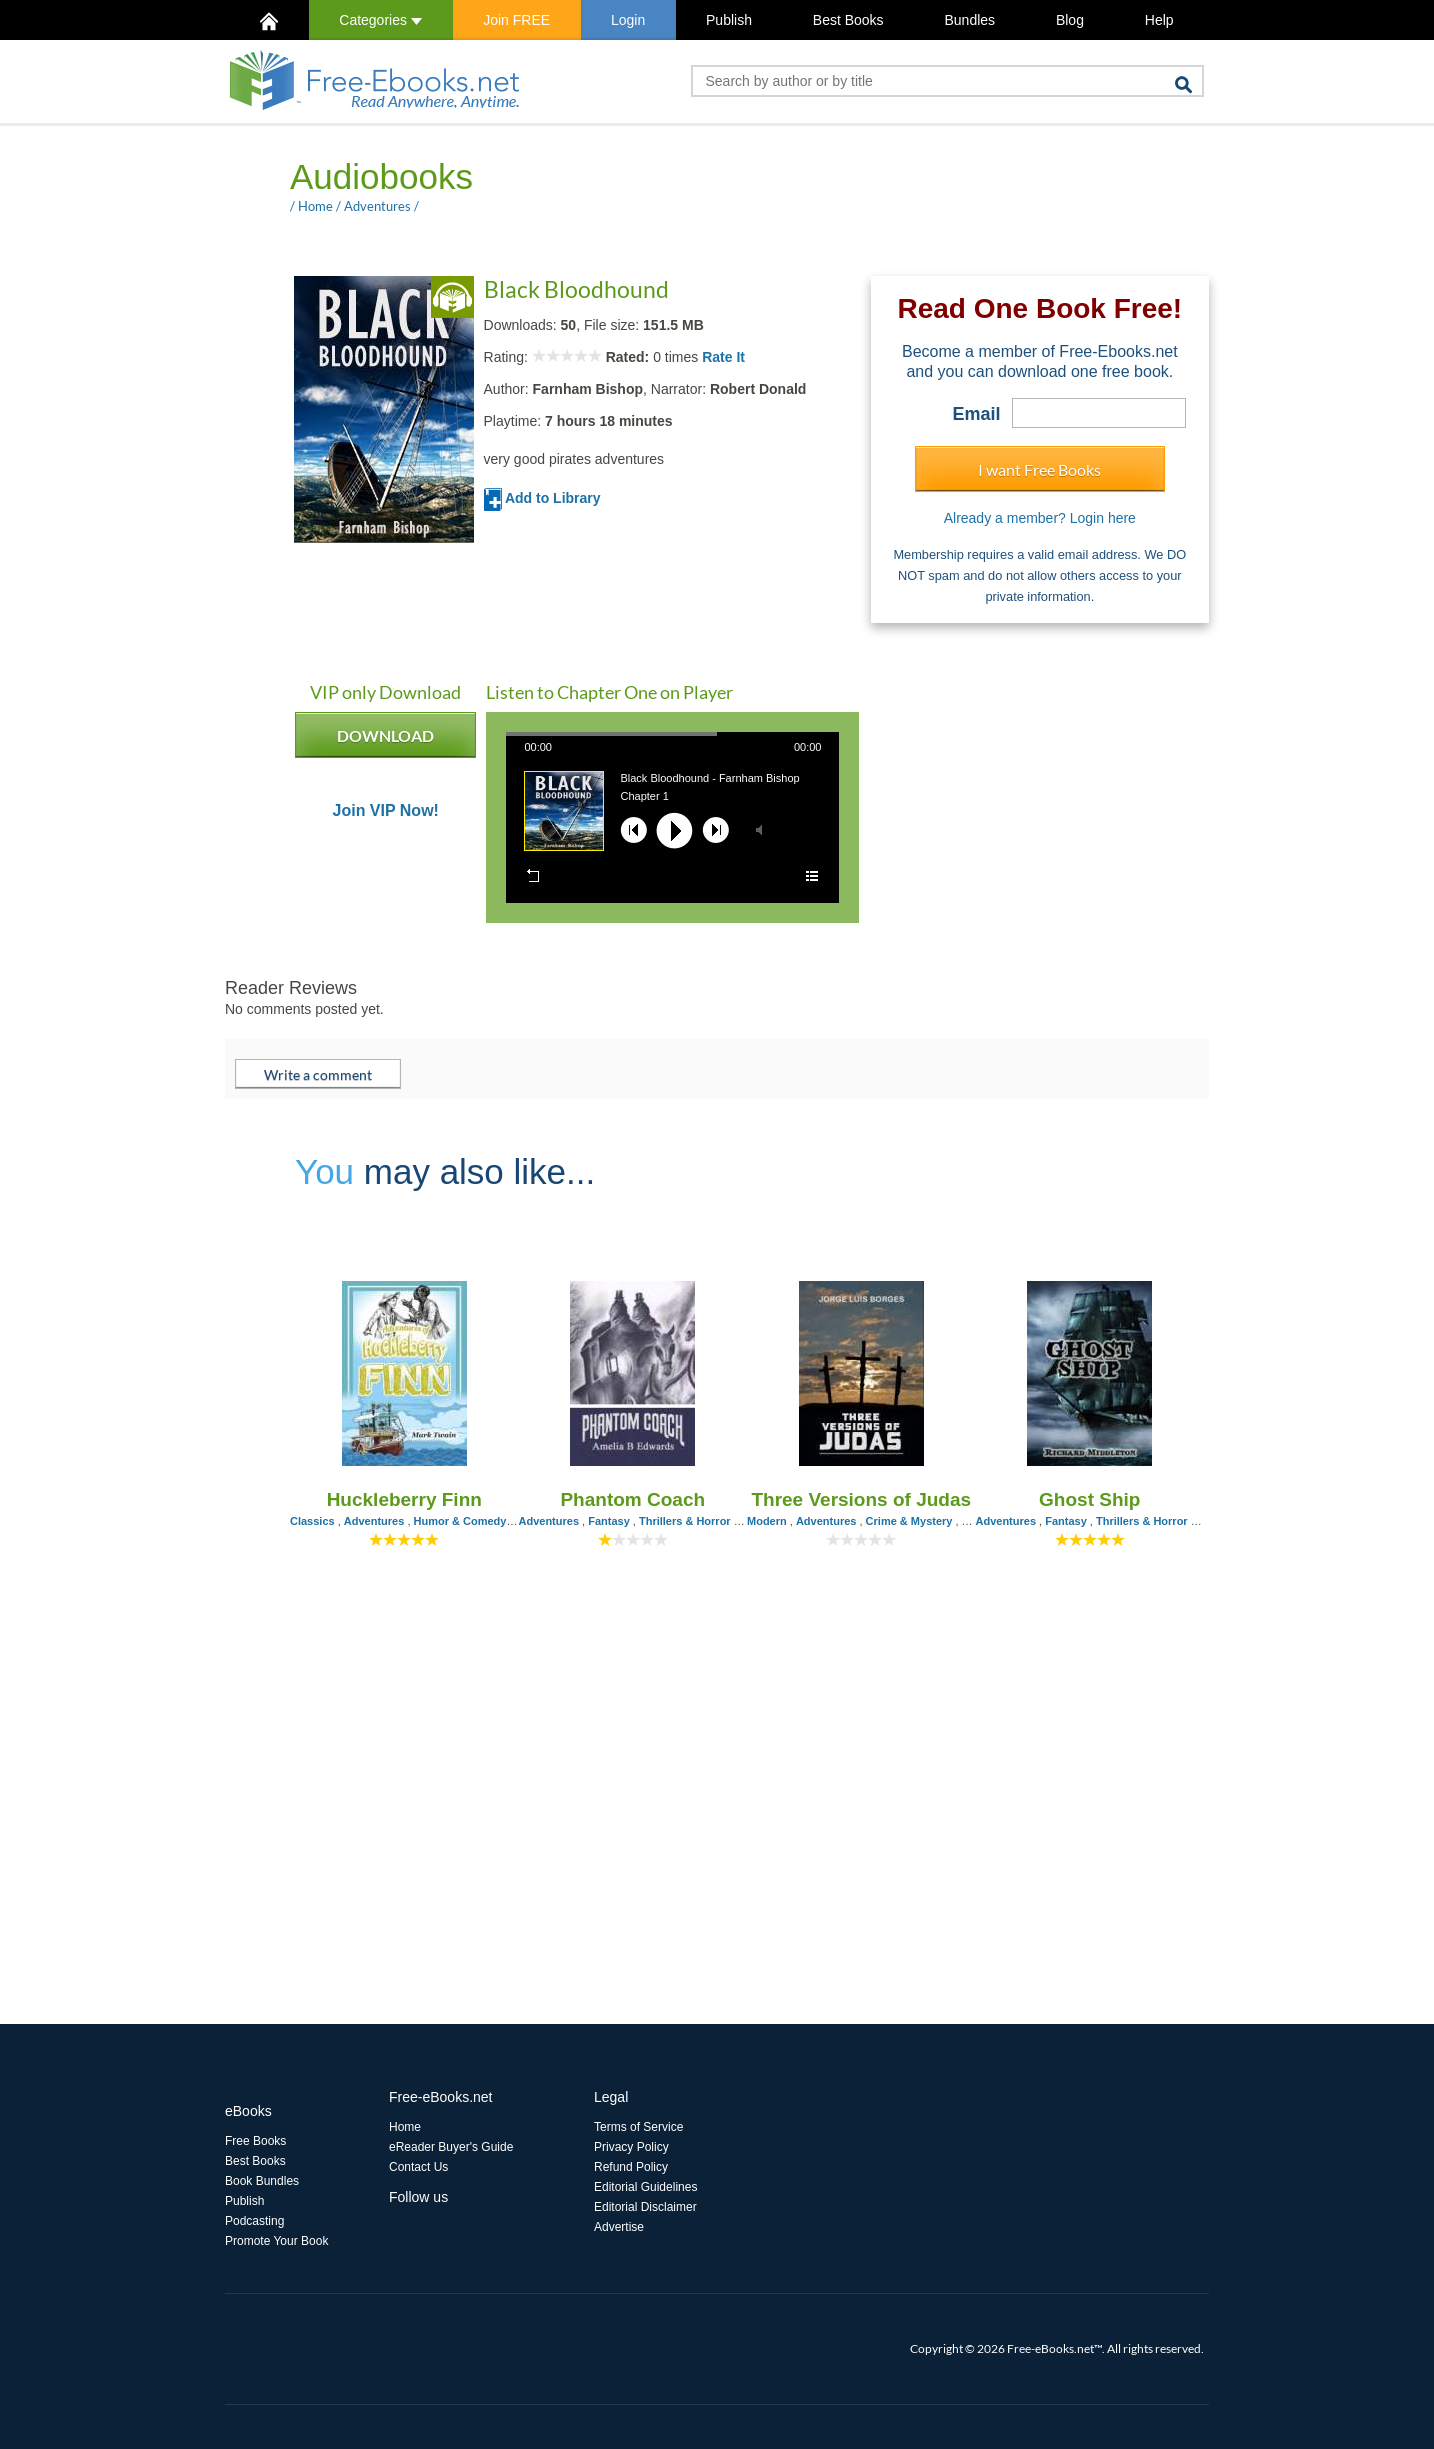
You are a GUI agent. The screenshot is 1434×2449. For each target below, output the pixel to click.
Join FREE (516, 20)
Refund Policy (631, 2167)
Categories (380, 20)
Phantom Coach (632, 1499)
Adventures (377, 206)
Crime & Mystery (909, 1521)
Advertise (619, 2227)
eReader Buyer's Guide (451, 2147)
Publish (729, 20)
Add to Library (542, 498)
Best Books (848, 20)
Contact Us (418, 2167)
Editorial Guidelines (645, 2187)
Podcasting (254, 2221)
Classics (312, 1521)
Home (315, 206)
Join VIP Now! (386, 811)
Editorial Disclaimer (645, 2207)
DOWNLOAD (385, 742)
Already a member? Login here (1040, 518)
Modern (767, 1521)
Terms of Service (638, 2127)
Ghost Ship (1089, 1499)
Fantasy (609, 1521)
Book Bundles (262, 2181)
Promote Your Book (276, 2241)
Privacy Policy (631, 2147)
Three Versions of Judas (861, 1499)
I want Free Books (1039, 469)
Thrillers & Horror (685, 1521)
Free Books (255, 2141)
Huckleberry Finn (404, 1499)
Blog (1070, 20)
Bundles (969, 20)
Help (1159, 20)
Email (977, 414)
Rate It (723, 357)
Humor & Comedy (460, 1521)
